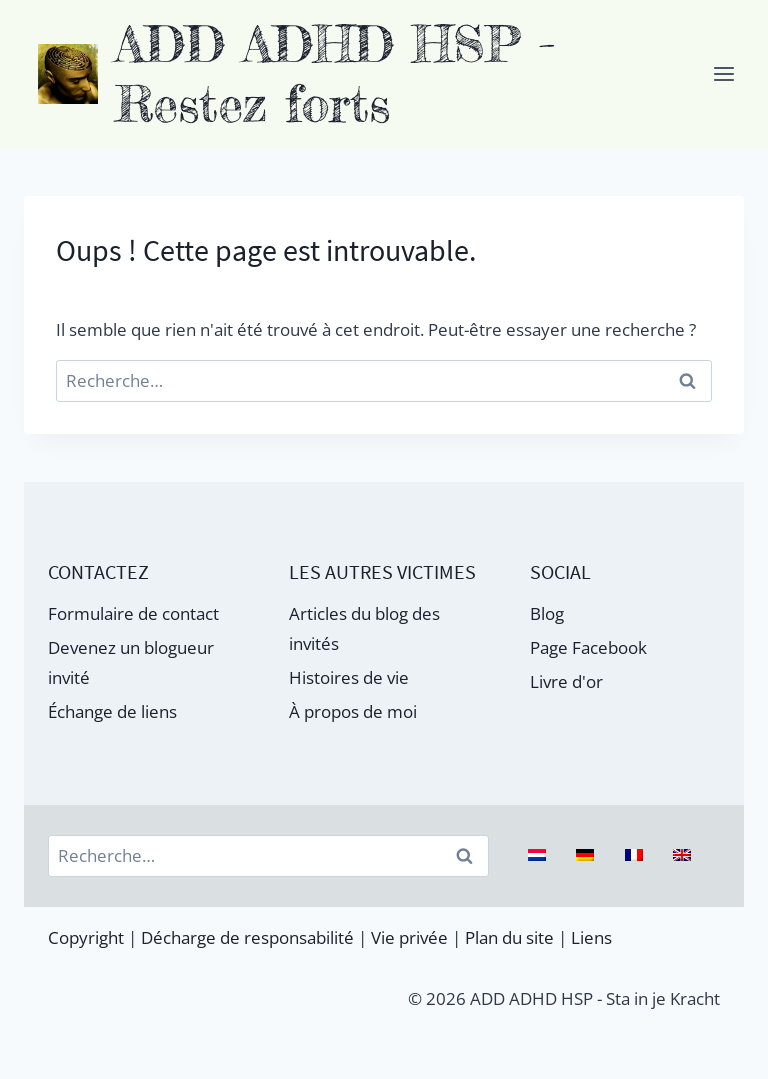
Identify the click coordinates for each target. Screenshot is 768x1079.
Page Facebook (588, 647)
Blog (547, 613)
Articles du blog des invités (364, 629)
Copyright (86, 937)
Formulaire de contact (133, 613)
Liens (591, 937)
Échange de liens (112, 711)
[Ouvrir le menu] (723, 73)
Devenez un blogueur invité (131, 663)
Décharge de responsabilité (247, 937)
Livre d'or (566, 681)
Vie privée (409, 937)
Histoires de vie (349, 677)
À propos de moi (353, 711)
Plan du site (509, 937)
